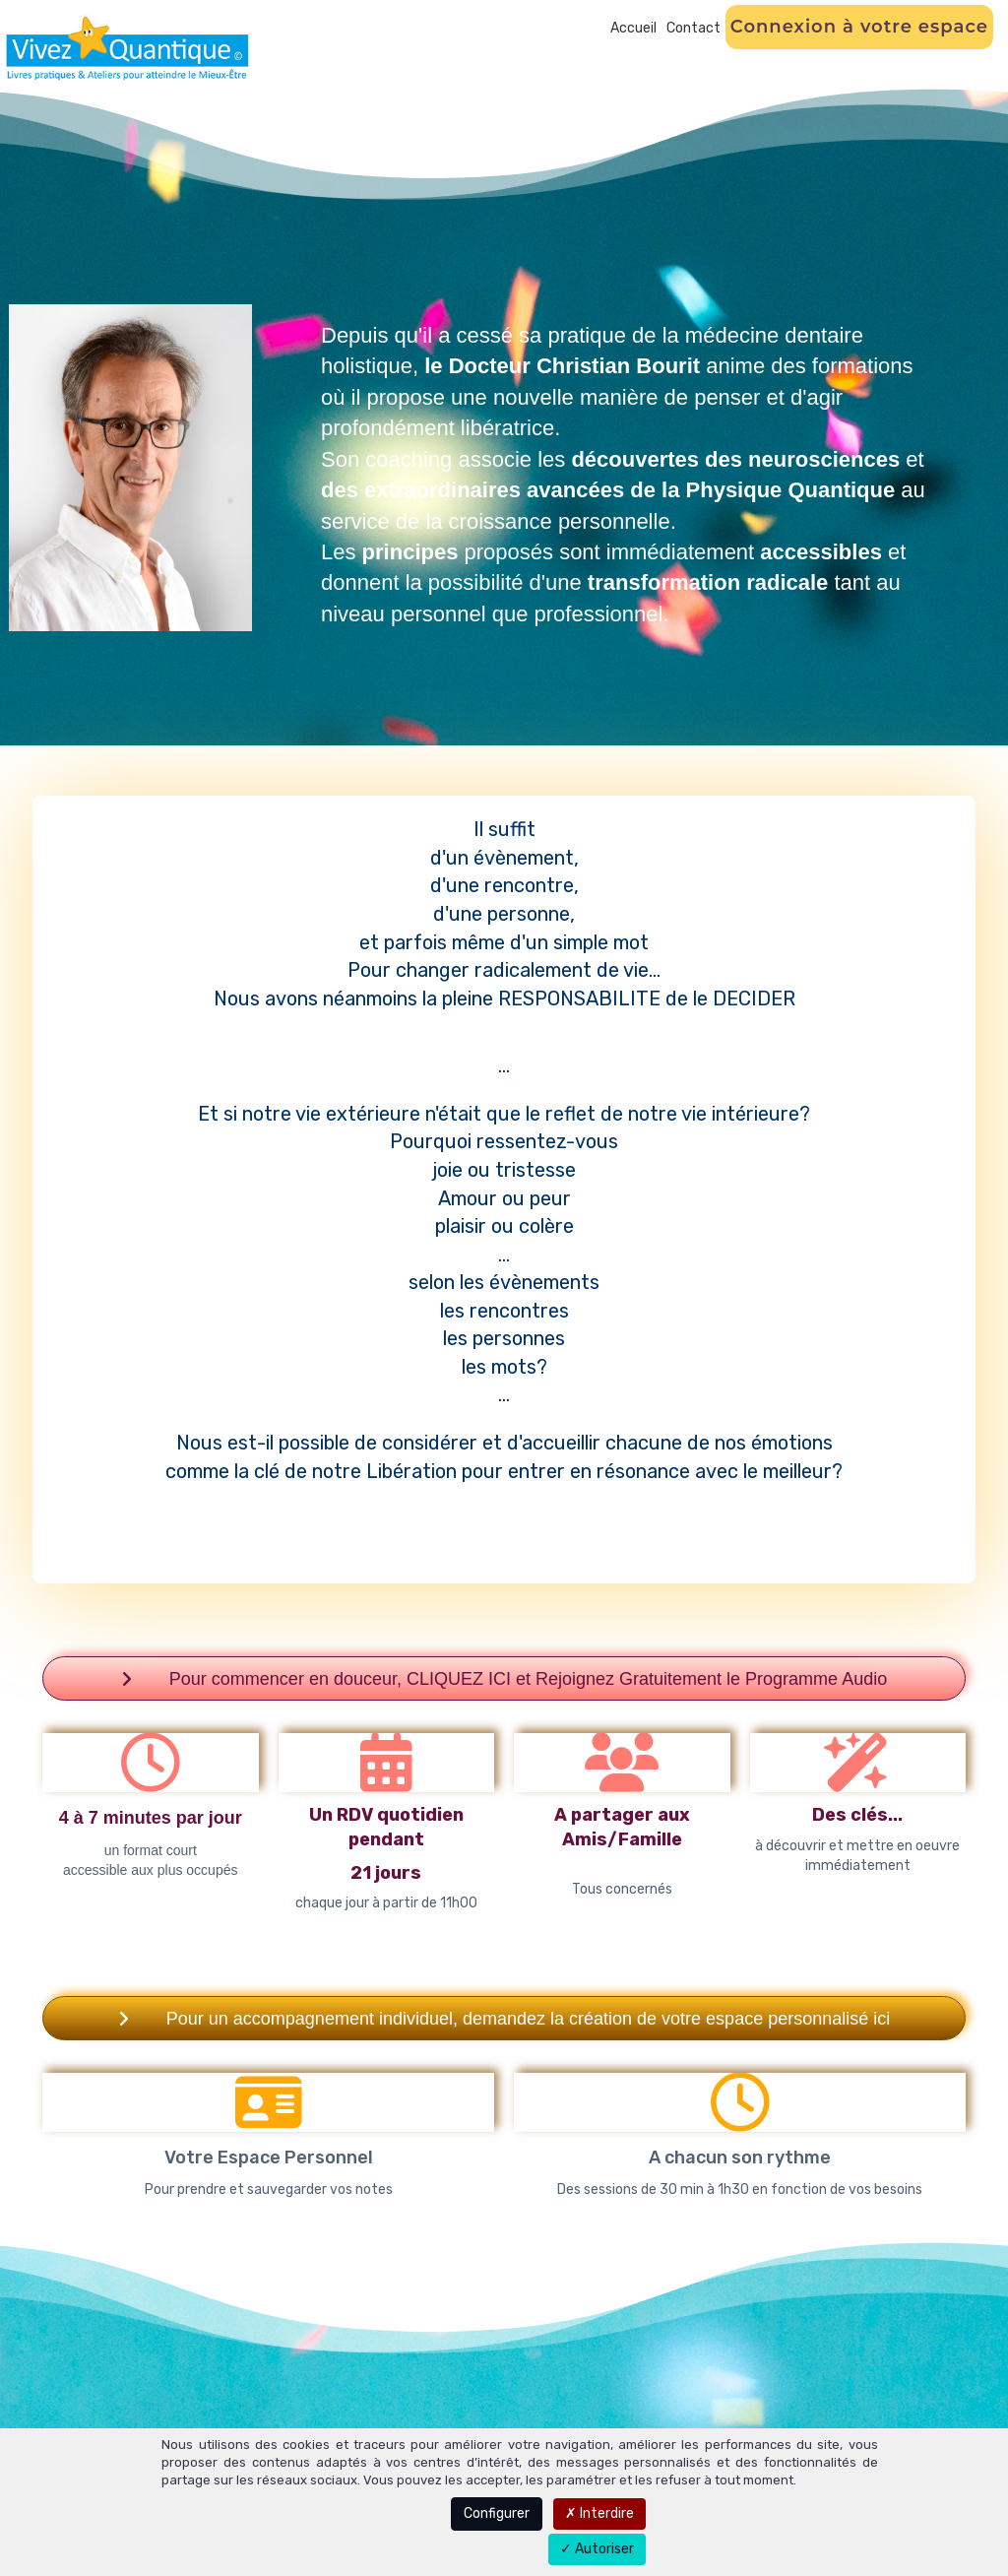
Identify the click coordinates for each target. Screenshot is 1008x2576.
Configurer (497, 2513)
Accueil (633, 28)
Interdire (599, 2513)
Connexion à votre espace (859, 26)
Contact (693, 28)
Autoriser (597, 2549)
